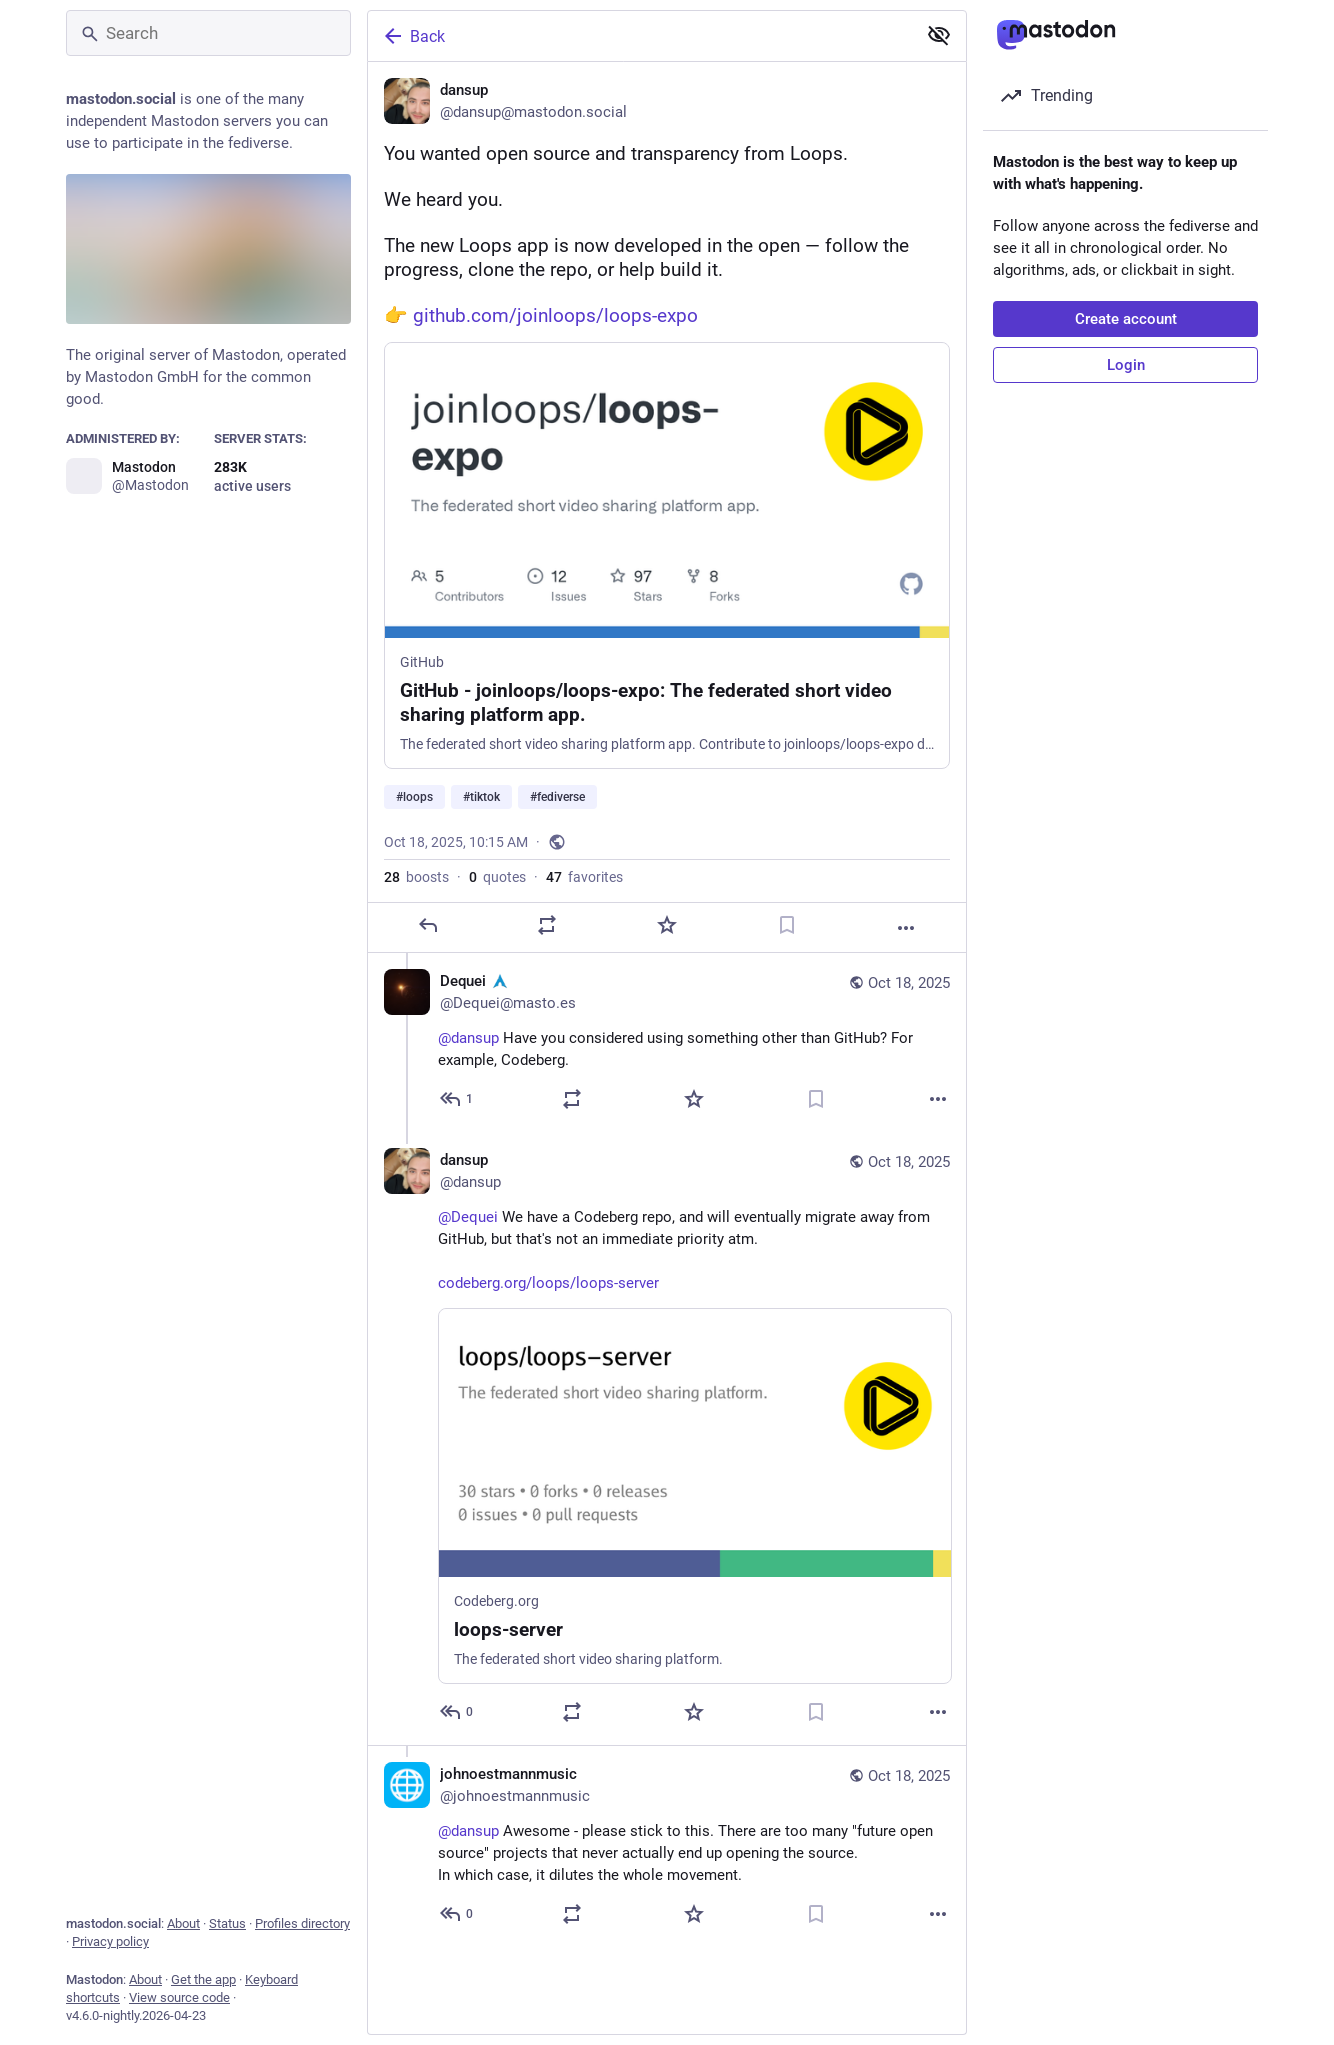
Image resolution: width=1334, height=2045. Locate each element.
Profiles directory (302, 1923)
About (183, 1923)
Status (227, 1923)
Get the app (203, 1979)
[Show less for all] (939, 35)
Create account (1126, 319)
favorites (584, 878)
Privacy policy (110, 1941)
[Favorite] (667, 926)
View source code (179, 1997)
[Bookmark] (787, 926)
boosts (416, 878)
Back (413, 36)
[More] (906, 929)
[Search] (208, 33)
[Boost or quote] (547, 926)
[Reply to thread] (457, 1100)
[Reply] (428, 926)
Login (1126, 365)
